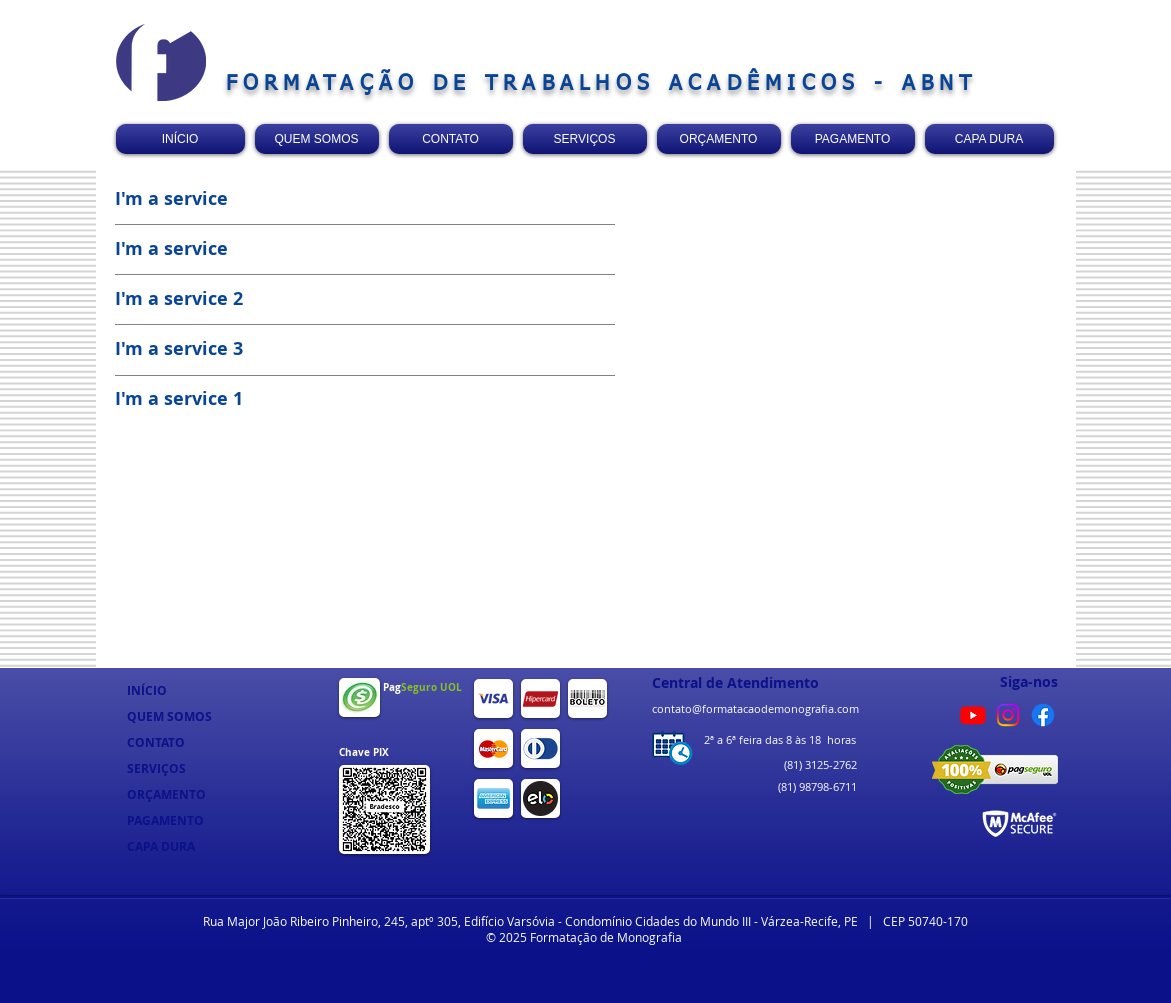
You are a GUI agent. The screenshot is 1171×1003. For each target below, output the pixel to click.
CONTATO (156, 742)
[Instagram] (1008, 715)
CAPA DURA (161, 846)
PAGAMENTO (165, 820)
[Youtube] (973, 715)
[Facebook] (1043, 715)
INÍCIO (147, 690)
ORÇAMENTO (166, 794)
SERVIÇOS (156, 768)
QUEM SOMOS (169, 716)
